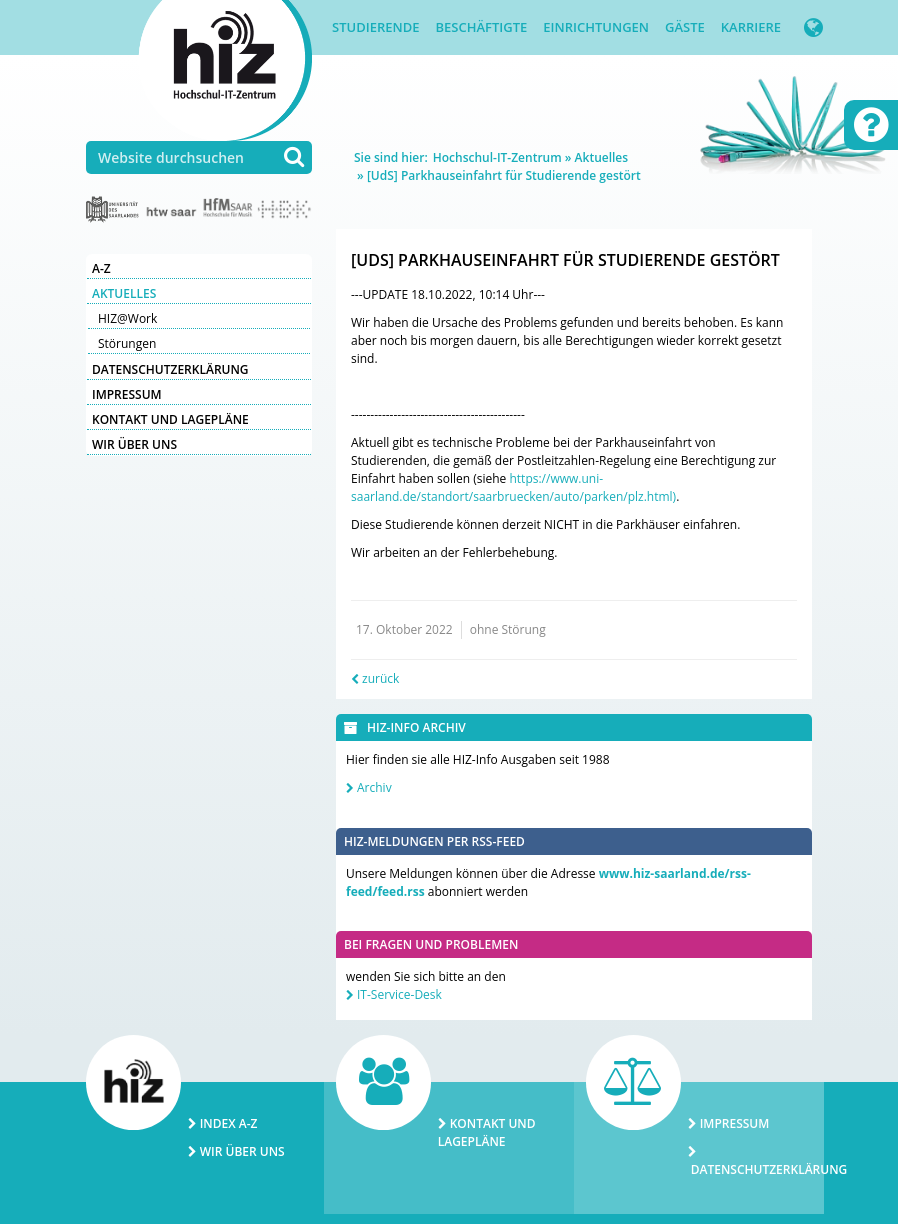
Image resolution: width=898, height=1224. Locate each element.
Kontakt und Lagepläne (170, 419)
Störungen (127, 343)
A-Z (101, 268)
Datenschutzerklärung (170, 369)
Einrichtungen (596, 27)
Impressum (127, 394)
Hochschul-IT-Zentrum (497, 157)
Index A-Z (229, 1123)
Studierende (375, 27)
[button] (813, 27)
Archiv (374, 787)
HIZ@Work (127, 318)
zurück (380, 678)
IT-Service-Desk (399, 994)
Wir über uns (134, 444)
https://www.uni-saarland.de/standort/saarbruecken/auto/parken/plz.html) (513, 487)
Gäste (685, 27)
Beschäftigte (481, 27)
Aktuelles (124, 293)
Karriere (751, 27)
